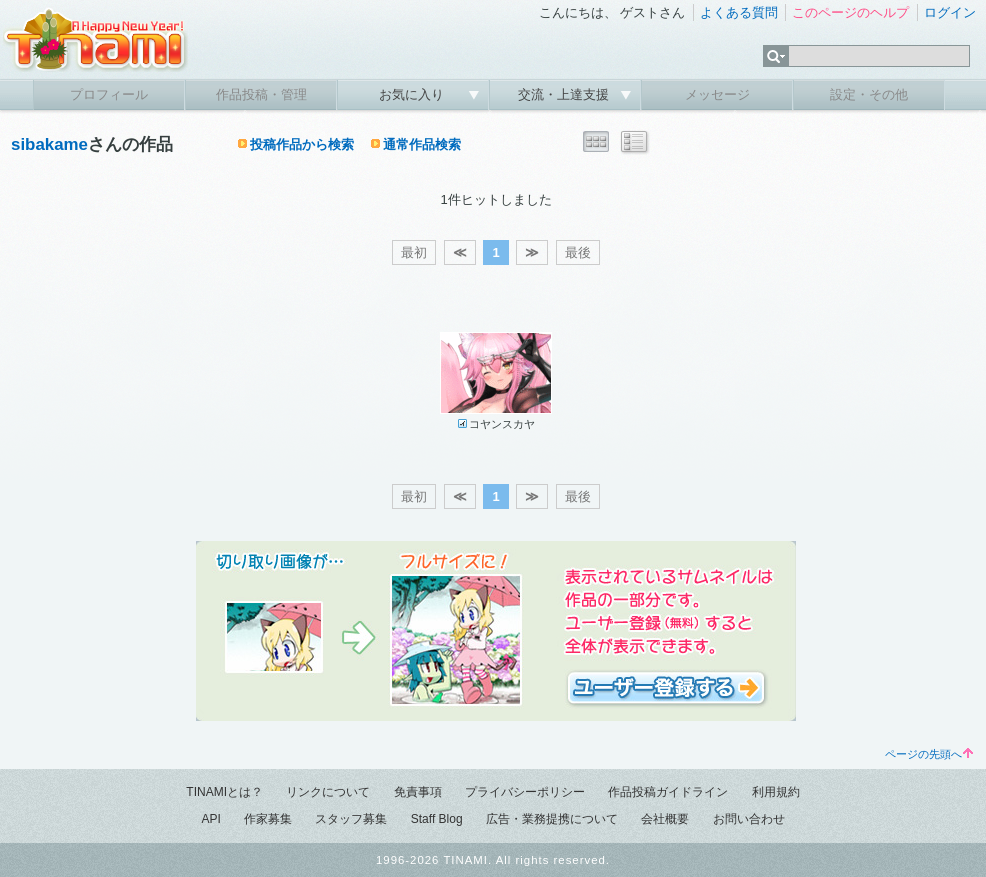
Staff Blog (437, 819)
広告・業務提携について (552, 819)
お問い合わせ (749, 819)
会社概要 (665, 819)
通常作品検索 (422, 144)
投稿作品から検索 (302, 144)
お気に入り (413, 94)
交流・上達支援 (565, 94)
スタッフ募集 (351, 819)
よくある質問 (739, 12)
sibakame (49, 144)
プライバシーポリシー (525, 792)
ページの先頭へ (929, 754)
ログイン (950, 12)
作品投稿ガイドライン (668, 792)
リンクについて (328, 792)
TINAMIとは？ (224, 792)
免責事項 (418, 792)
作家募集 (268, 819)
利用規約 (776, 792)
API (210, 819)
